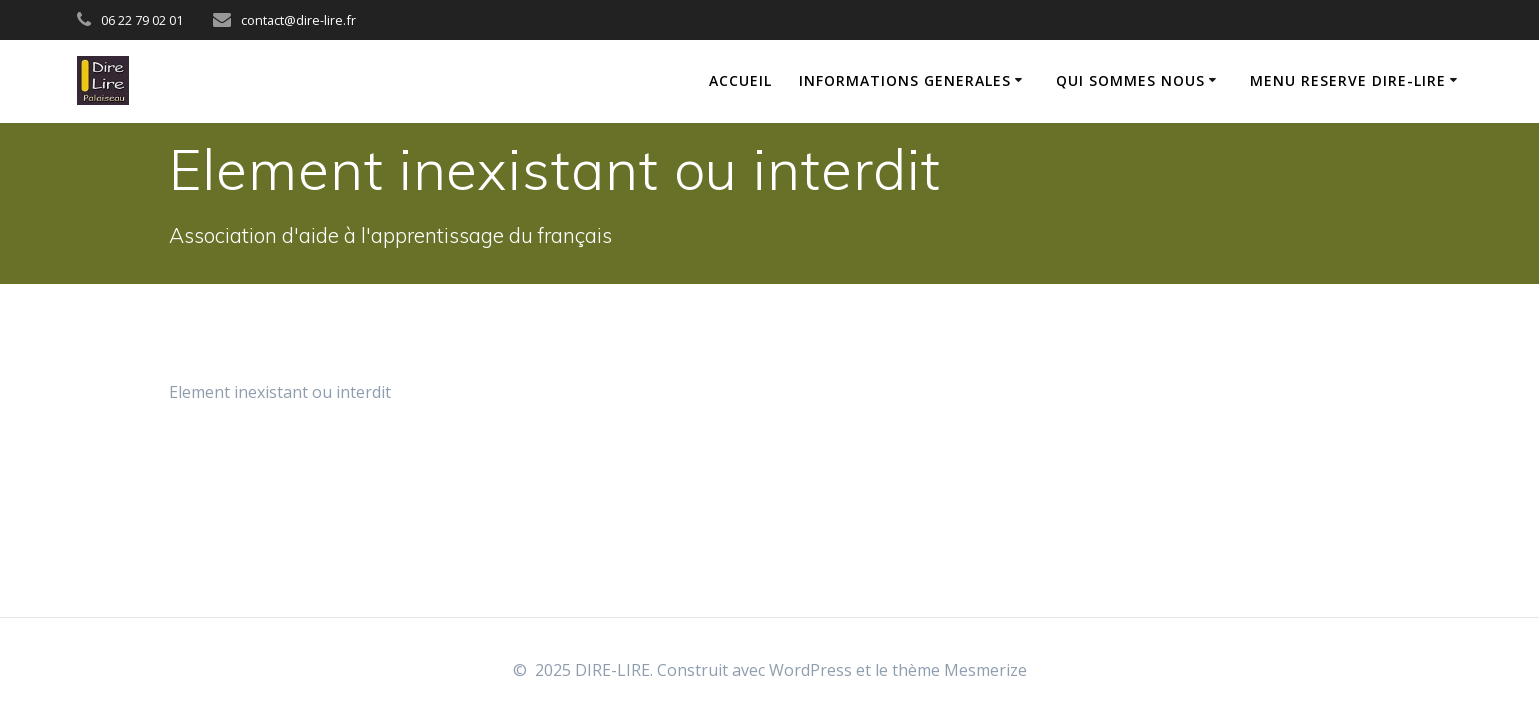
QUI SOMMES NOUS (1130, 80)
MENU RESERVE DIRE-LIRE (1348, 80)
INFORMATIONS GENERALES (905, 80)
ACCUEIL (740, 80)
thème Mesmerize (959, 670)
